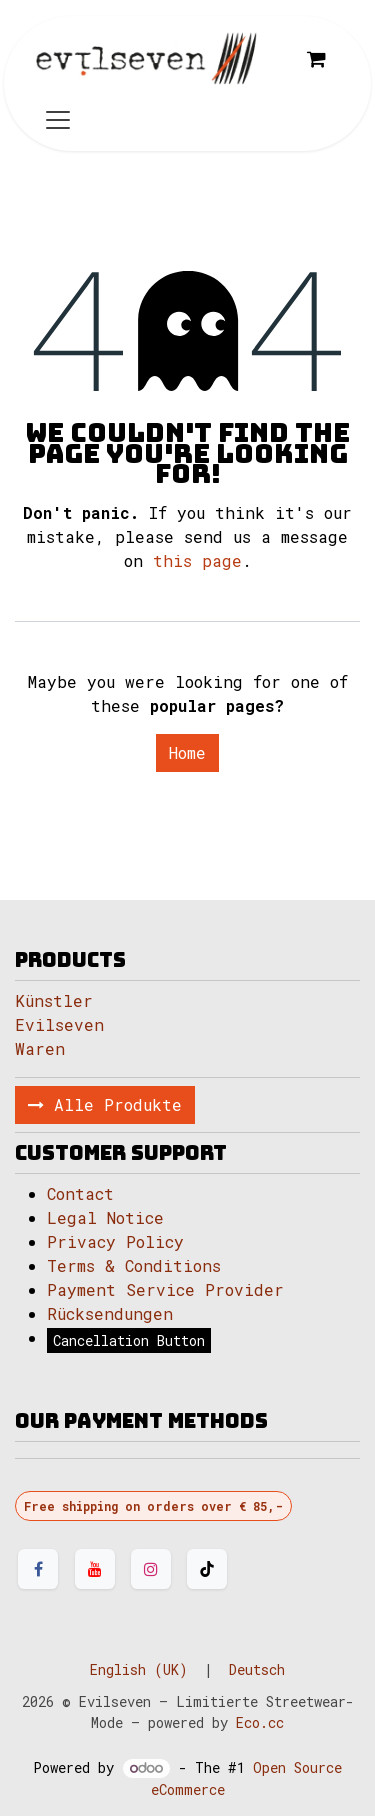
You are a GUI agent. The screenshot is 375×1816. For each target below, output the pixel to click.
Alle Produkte (105, 1104)
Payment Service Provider (165, 1289)
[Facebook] (38, 1569)
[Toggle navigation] (58, 118)
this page (197, 560)
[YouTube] (95, 1569)
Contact (80, 1193)
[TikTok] (207, 1569)
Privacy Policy (115, 1241)
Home (187, 752)
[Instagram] (151, 1569)
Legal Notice (110, 1217)
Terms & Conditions (134, 1265)
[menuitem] (139, 1669)
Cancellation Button (129, 1340)
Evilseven (59, 1024)
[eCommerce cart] (316, 59)
